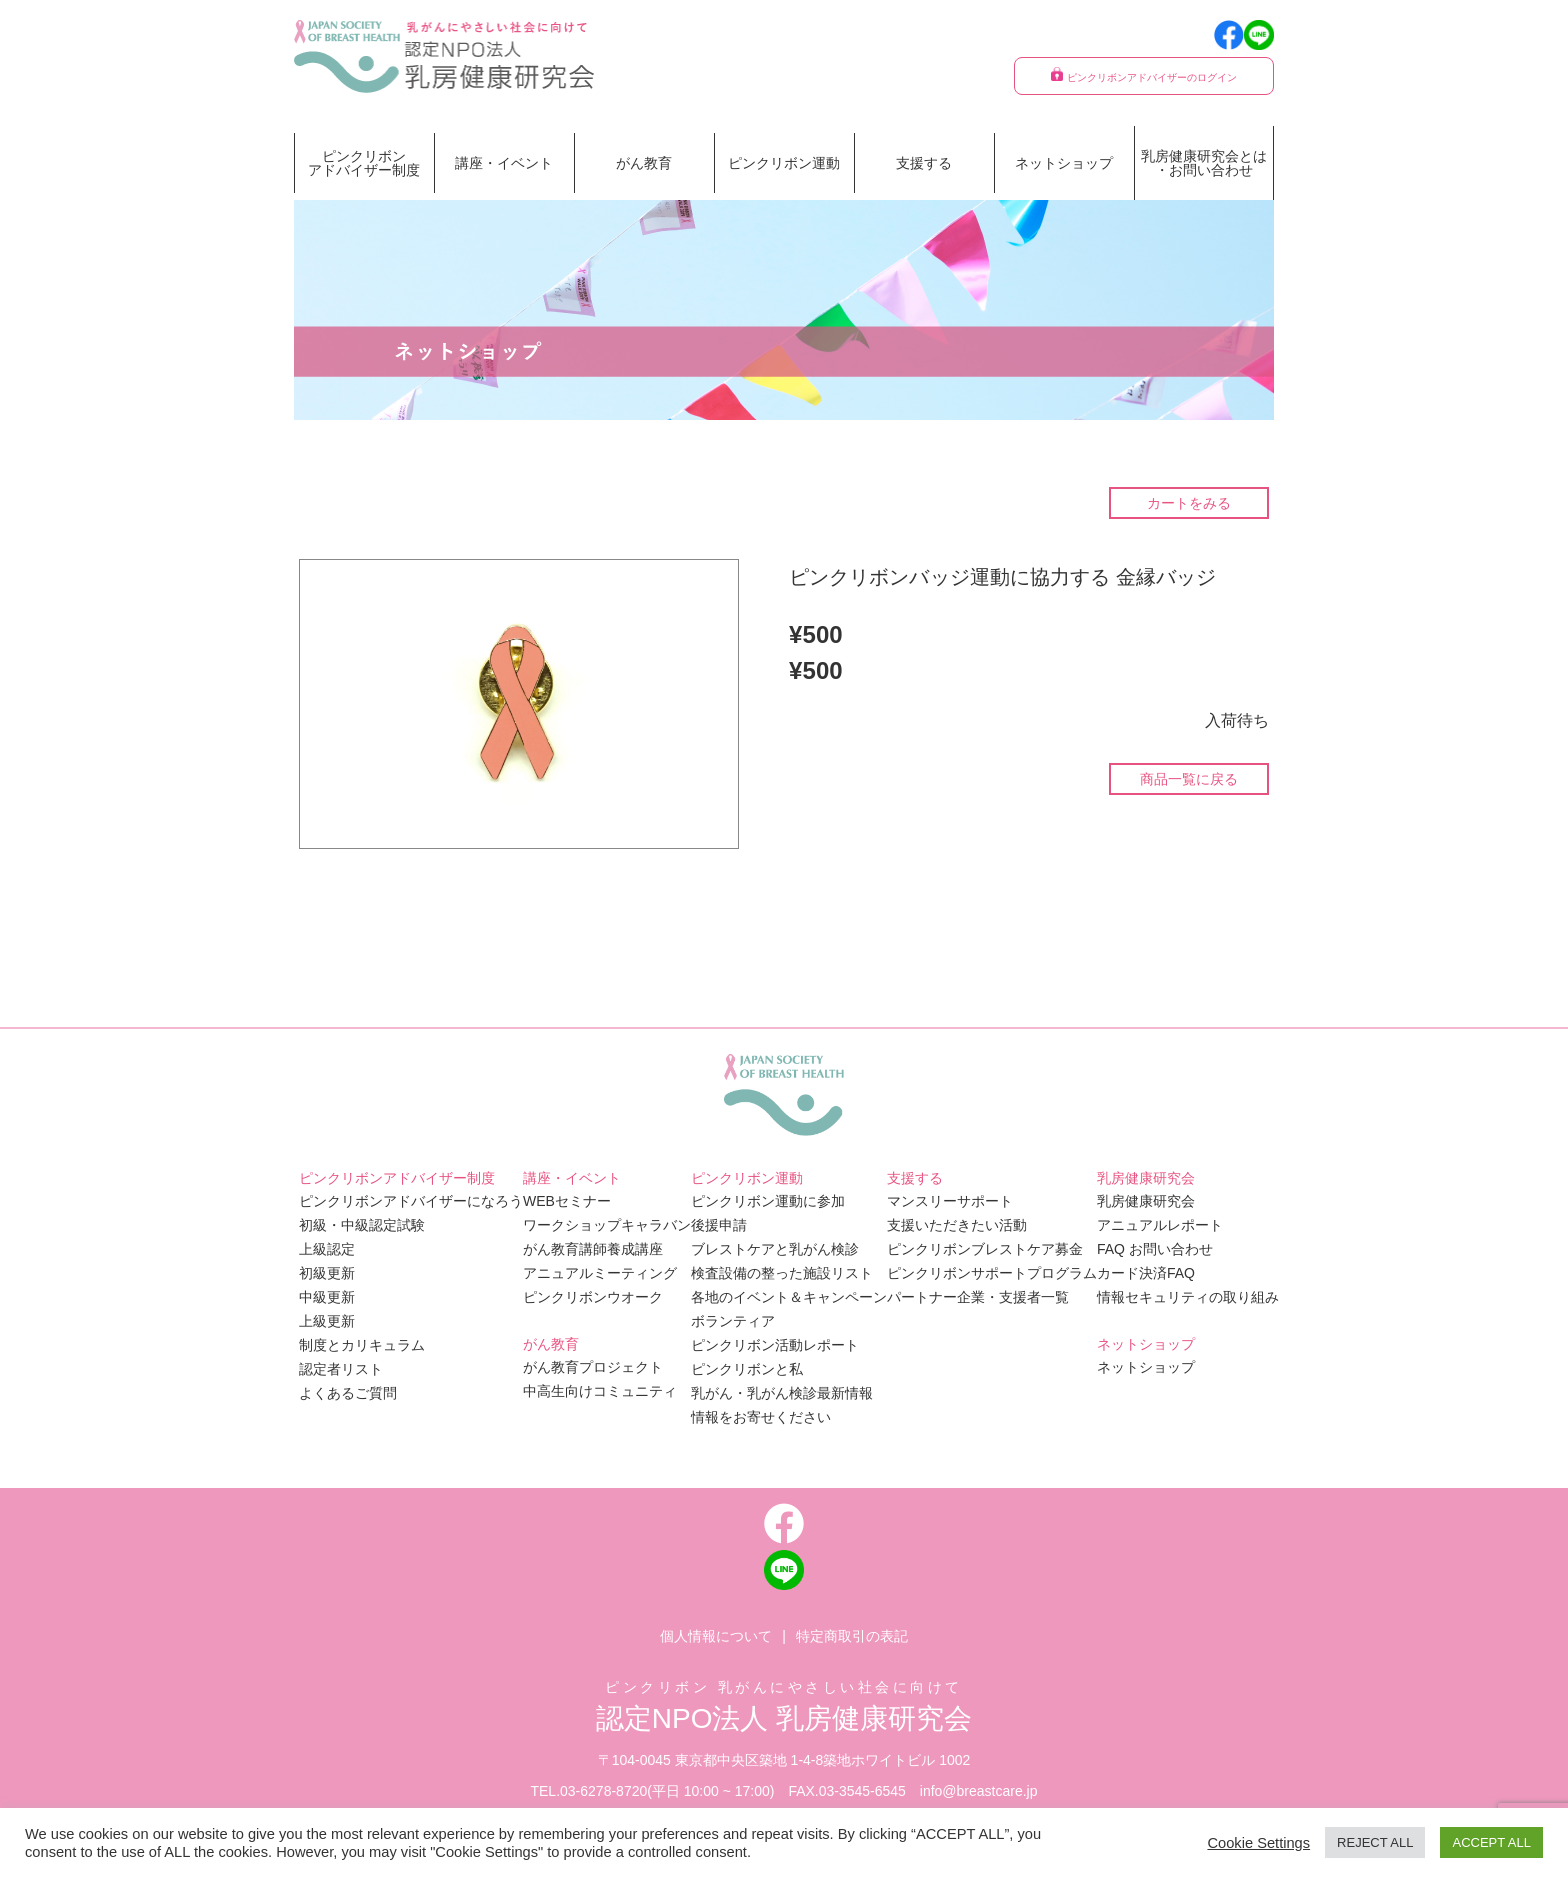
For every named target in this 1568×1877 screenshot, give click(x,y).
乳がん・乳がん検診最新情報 (782, 1393)
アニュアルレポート (1160, 1225)
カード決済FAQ (1146, 1273)
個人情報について (716, 1636)
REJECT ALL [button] (1375, 1842)
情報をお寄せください (761, 1417)
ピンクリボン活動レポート (775, 1345)
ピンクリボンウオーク (593, 1297)
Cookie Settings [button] (1258, 1843)
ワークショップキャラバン (607, 1225)
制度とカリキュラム (362, 1345)
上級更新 (327, 1321)
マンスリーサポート (950, 1201)
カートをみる (1189, 503)
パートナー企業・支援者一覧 (978, 1297)
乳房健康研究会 (1146, 1201)
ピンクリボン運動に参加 (768, 1201)
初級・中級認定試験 (362, 1225)
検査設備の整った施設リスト (782, 1273)
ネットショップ (1064, 163)
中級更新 (327, 1297)
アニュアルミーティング (600, 1273)
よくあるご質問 (348, 1393)
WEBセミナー (567, 1201)
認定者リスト (341, 1369)
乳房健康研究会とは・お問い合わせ (1204, 163)
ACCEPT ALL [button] (1491, 1842)
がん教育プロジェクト (593, 1367)
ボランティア (733, 1321)
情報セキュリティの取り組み (1188, 1297)
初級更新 (327, 1273)
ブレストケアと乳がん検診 (775, 1249)
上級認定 (327, 1249)
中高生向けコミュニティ (600, 1391)
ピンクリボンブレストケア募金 (985, 1249)
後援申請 (719, 1225)
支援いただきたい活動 (957, 1225)
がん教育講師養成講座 (593, 1249)
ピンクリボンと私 (747, 1369)
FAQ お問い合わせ (1155, 1249)
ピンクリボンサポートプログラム (992, 1273)
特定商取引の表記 (852, 1636)
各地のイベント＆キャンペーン (789, 1297)
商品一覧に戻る (1189, 779)
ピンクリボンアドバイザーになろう (411, 1201)
